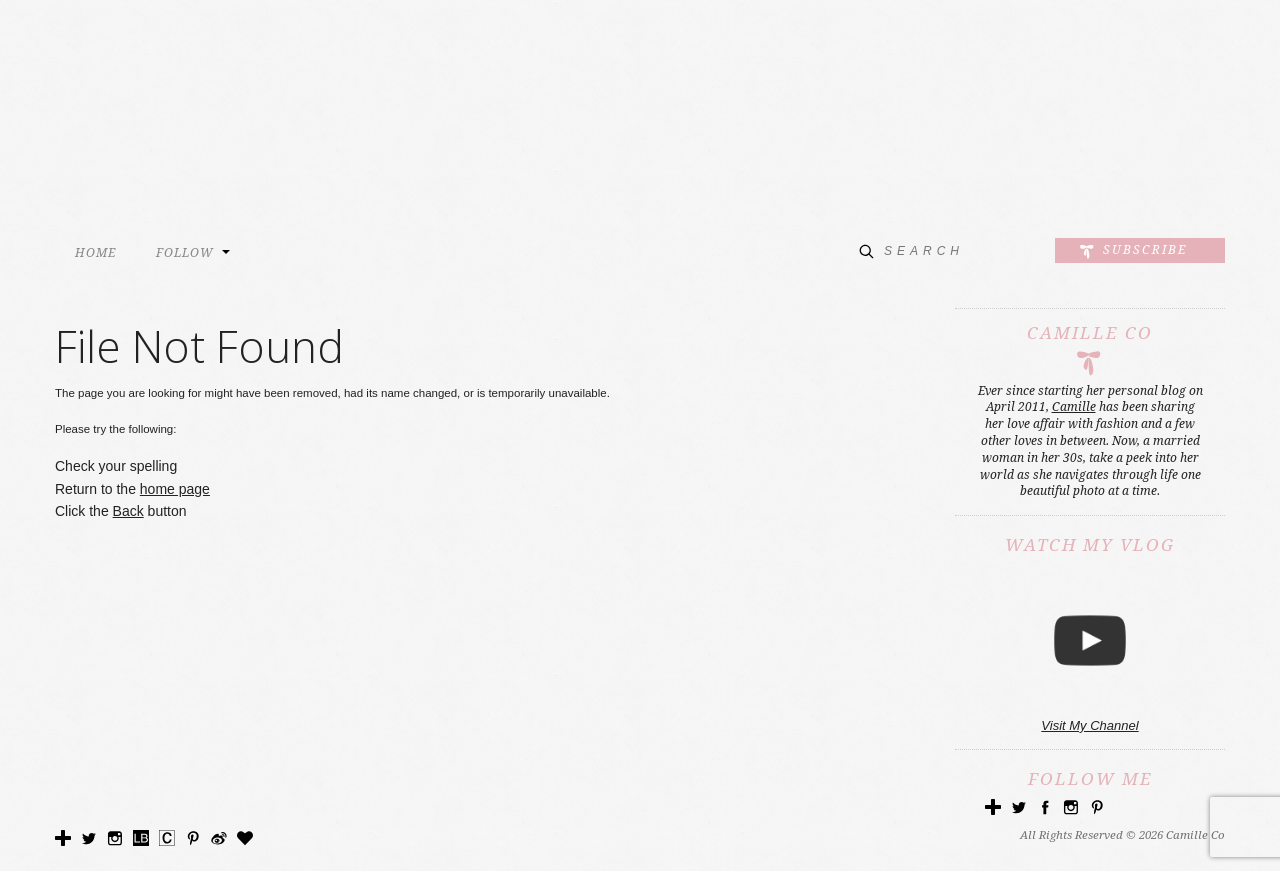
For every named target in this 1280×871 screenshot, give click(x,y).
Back (128, 511)
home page (175, 489)
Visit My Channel (1089, 725)
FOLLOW (185, 253)
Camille (1074, 407)
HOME (95, 253)
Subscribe (1145, 250)
